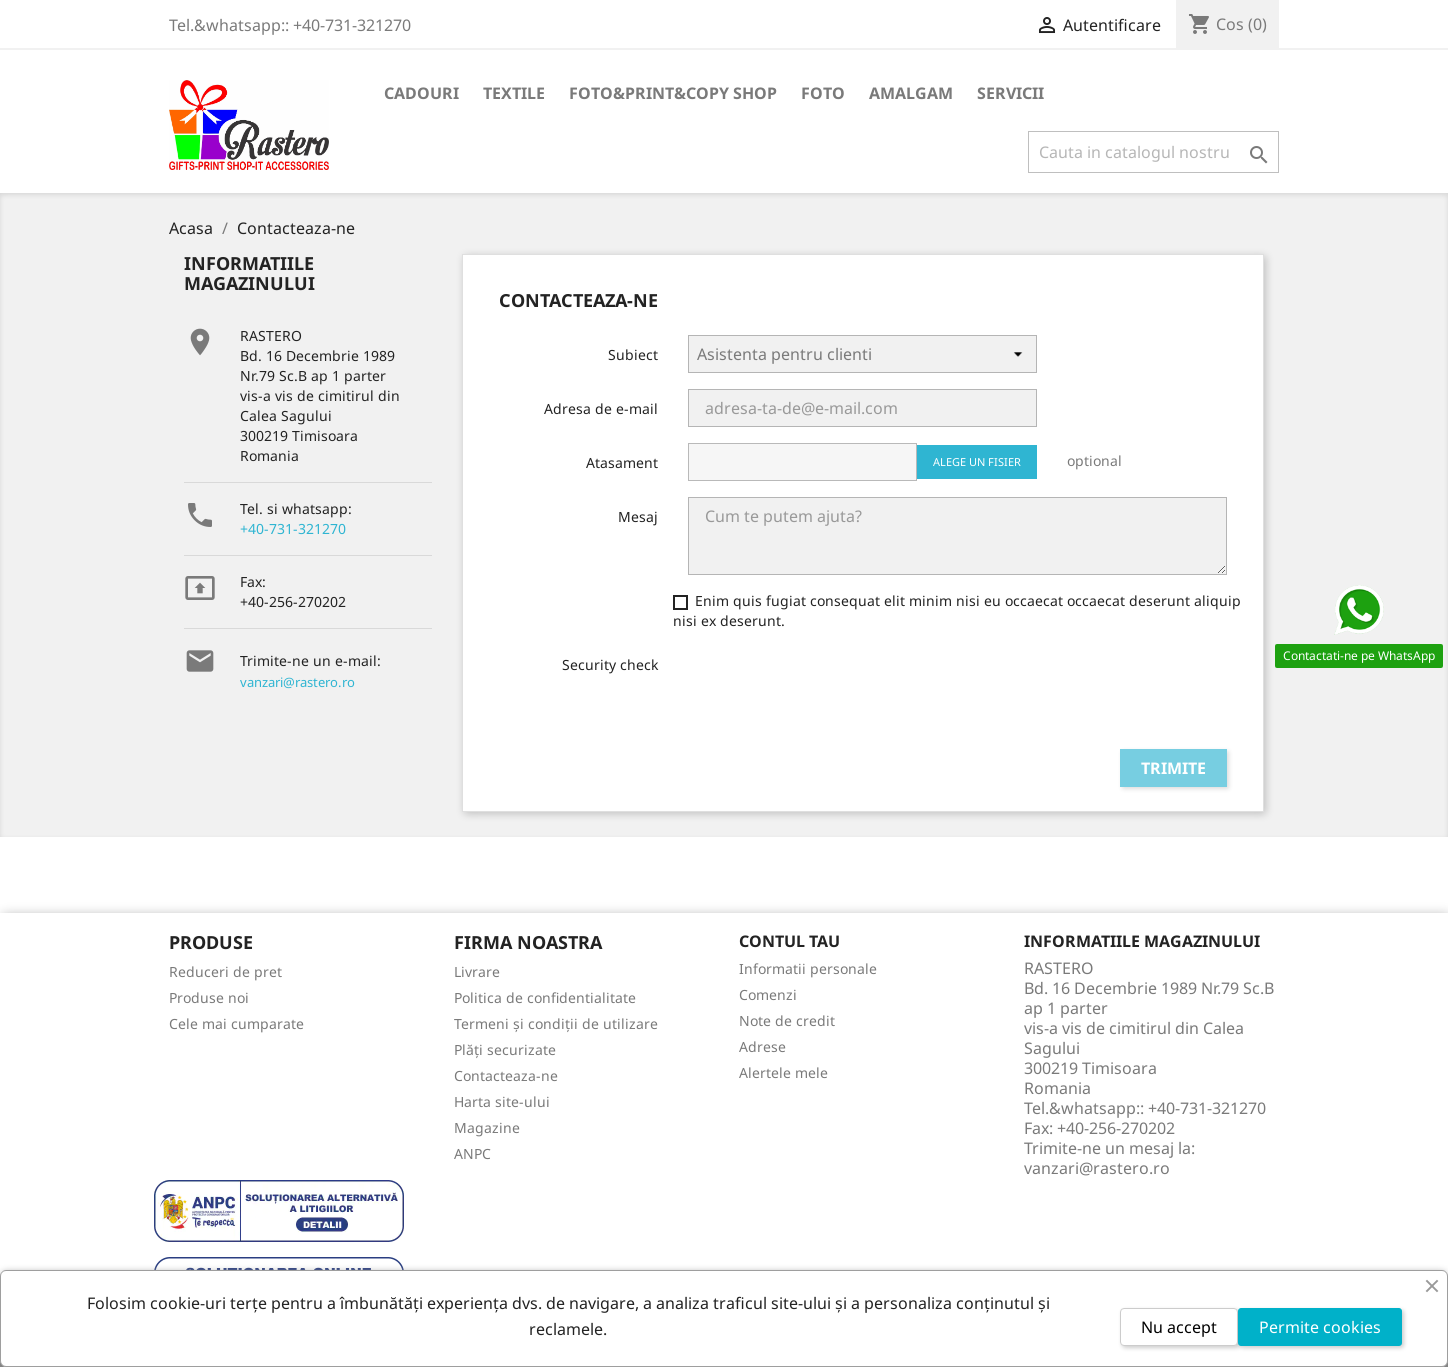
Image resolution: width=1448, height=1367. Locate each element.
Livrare (477, 971)
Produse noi (209, 997)
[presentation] (840, 694)
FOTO (823, 93)
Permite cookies (1320, 1327)
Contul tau (789, 941)
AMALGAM (911, 93)
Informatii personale (808, 968)
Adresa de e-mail (601, 408)
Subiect (633, 354)
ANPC (472, 1153)
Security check (610, 664)
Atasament (622, 462)
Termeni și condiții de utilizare (556, 1023)
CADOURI (421, 93)
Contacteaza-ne (506, 1075)
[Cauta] (1153, 152)
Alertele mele (783, 1072)
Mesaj (638, 516)
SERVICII (1010, 93)
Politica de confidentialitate (545, 997)
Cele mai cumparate (236, 1023)
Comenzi (768, 994)
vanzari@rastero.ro (297, 682)
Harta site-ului (502, 1101)
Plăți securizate (505, 1049)
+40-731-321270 (293, 528)
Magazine (487, 1127)
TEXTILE (514, 93)
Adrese (762, 1046)
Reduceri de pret (225, 971)
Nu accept (1179, 1327)
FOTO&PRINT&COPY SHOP (673, 93)
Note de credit (787, 1020)
